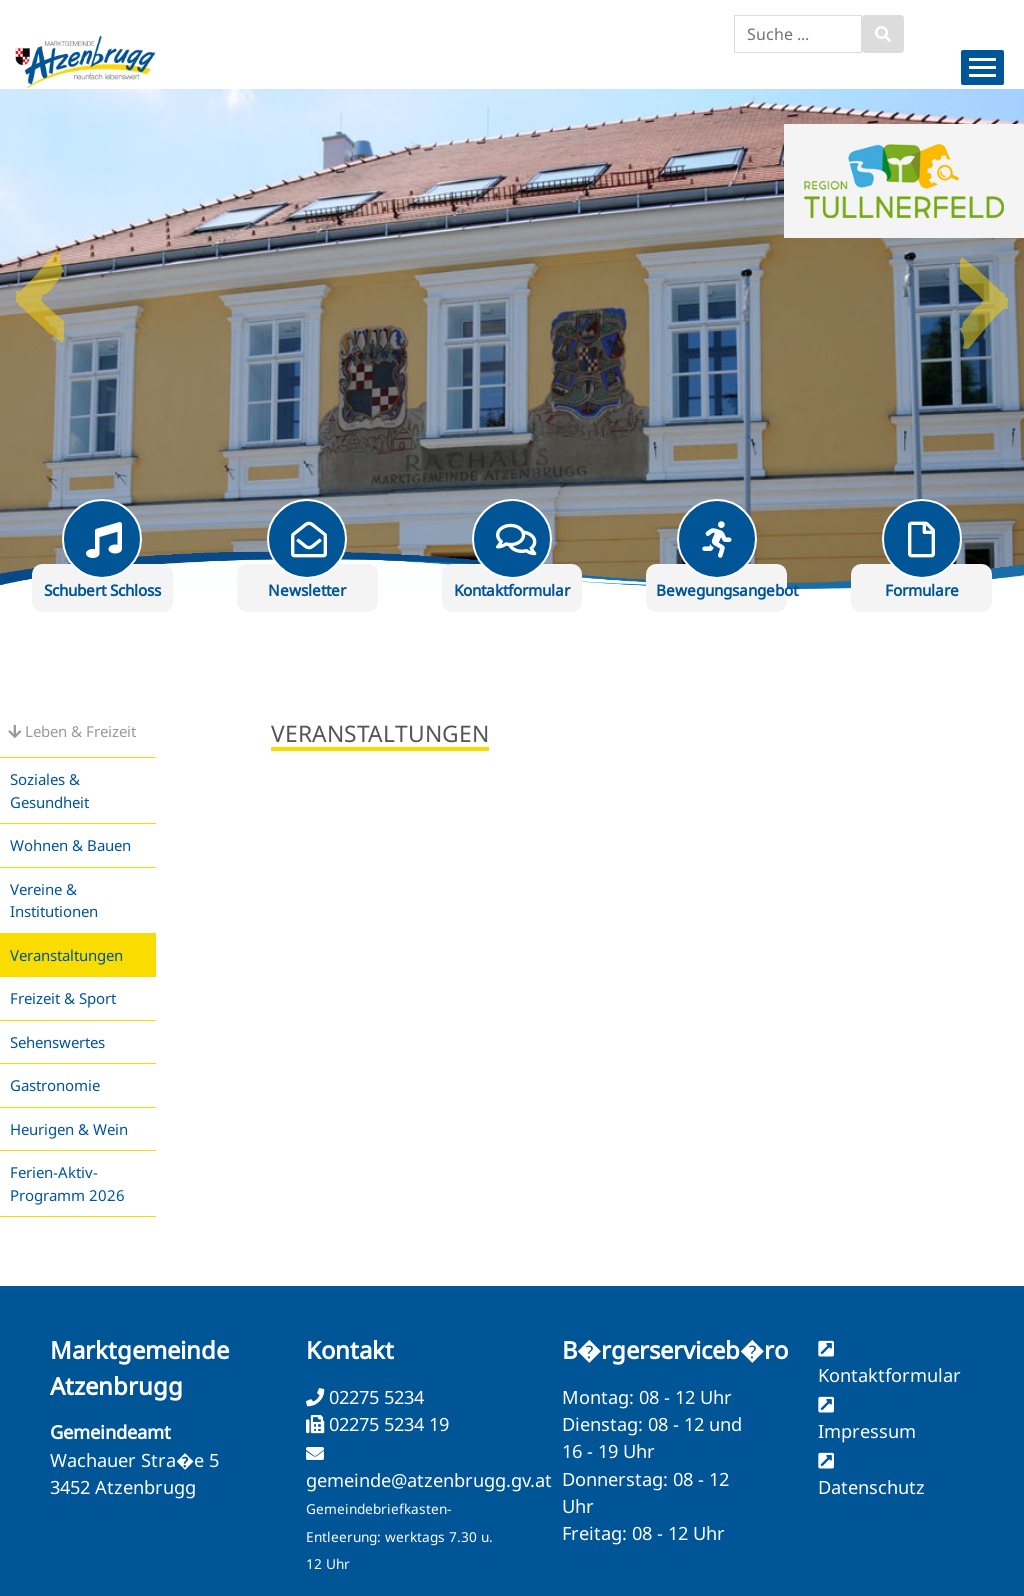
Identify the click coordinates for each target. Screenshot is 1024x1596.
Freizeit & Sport (63, 998)
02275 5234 (374, 1397)
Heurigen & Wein (69, 1129)
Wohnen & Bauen (70, 845)
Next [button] (984, 289)
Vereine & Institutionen (54, 900)
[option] (512, 339)
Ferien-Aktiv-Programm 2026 (67, 1183)
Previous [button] (40, 289)
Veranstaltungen (66, 955)
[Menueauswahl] (982, 67)
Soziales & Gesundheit (49, 790)
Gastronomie (55, 1085)
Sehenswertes (57, 1042)
